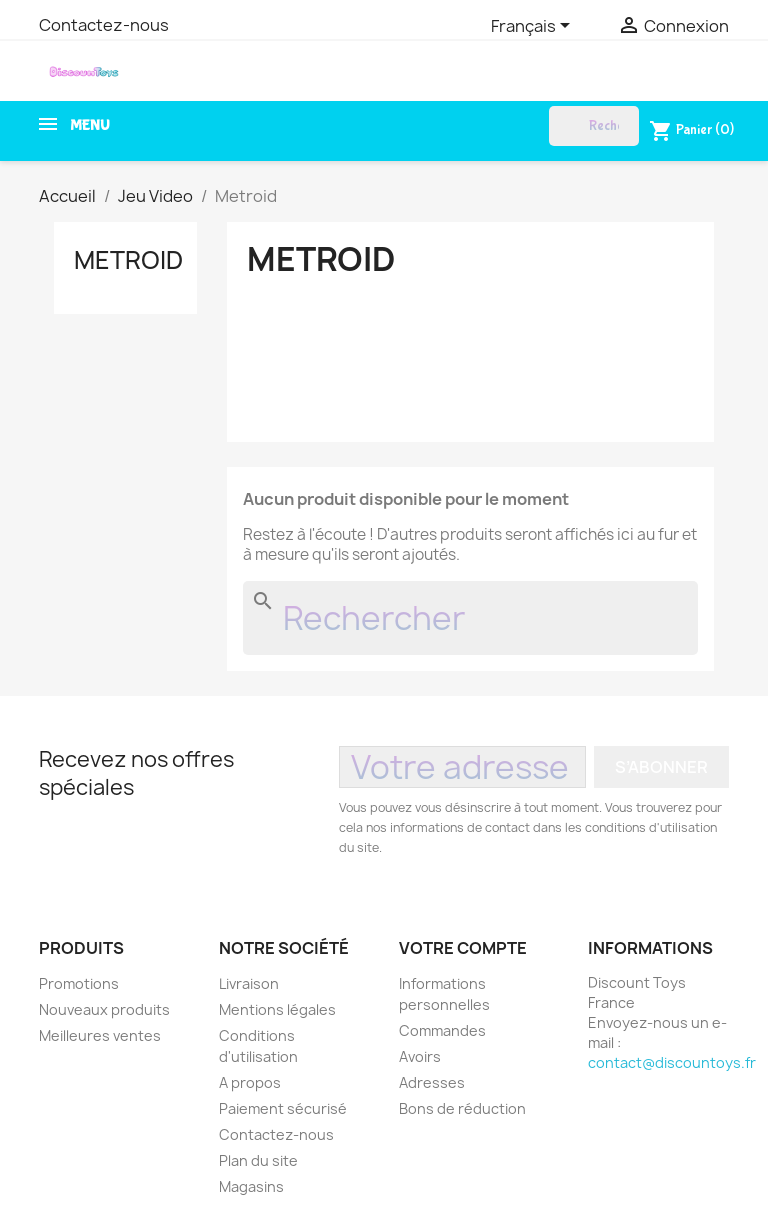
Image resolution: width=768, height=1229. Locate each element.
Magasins (251, 1186)
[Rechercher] (594, 126)
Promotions (79, 983)
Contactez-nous (104, 25)
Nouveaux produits (104, 1009)
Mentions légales (277, 1009)
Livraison (249, 983)
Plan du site (258, 1160)
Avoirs (420, 1056)
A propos (250, 1082)
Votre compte (463, 948)
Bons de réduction (462, 1108)
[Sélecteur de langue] (534, 27)
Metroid (128, 260)
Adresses (432, 1082)
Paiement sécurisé (283, 1108)
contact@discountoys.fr (672, 1062)
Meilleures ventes (100, 1035)
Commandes (442, 1030)
